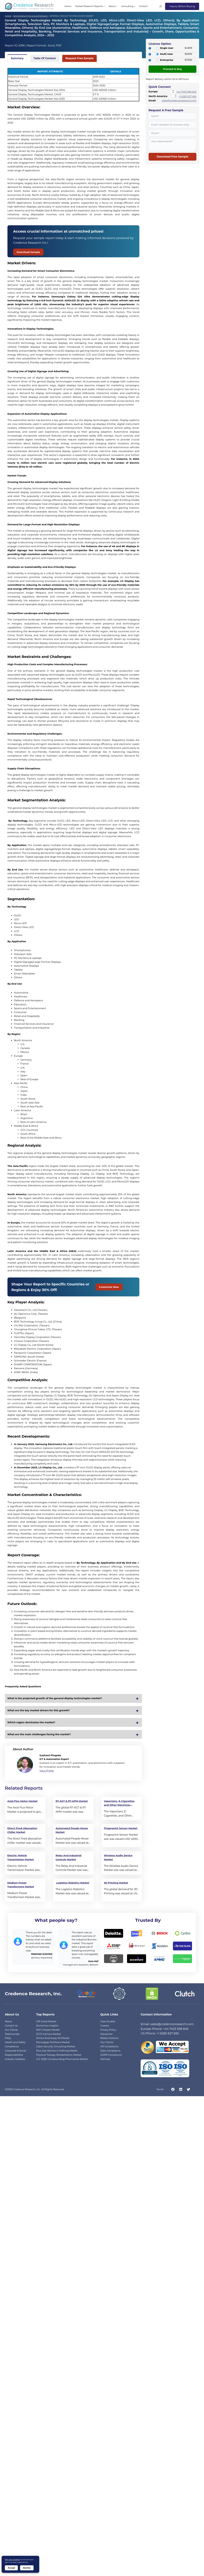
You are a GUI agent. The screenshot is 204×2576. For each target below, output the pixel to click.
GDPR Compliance (111, 2054)
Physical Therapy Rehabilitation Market (59, 2054)
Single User (166, 48)
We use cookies (12, 2559)
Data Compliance (110, 2050)
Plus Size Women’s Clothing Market (56, 2050)
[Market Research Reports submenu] (104, 6)
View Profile (47, 1770)
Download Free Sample (172, 156)
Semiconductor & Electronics (30, 16)
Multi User (166, 53)
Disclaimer (106, 2034)
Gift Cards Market (46, 2021)
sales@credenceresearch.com (179, 100)
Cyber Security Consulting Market (55, 2046)
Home (8, 16)
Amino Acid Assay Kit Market (53, 2038)
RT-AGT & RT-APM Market (72, 1801)
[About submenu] (116, 6)
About (8, 2021)
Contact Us (11, 2025)
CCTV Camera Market (48, 2034)
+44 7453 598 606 (183, 91)
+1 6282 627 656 (185, 96)
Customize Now (109, 1286)
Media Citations (109, 2038)
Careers (104, 2025)
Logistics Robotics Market (72, 1882)
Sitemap (105, 2059)
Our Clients (11, 2029)
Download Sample (28, 252)
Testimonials (12, 2034)
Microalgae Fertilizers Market (53, 2042)
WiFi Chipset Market (48, 2029)
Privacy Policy (108, 2029)
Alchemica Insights (47, 2025)
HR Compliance (109, 2046)
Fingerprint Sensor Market (120, 1828)
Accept (11, 2568)
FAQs (8, 2038)
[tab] (17, 58)
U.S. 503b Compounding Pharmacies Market (62, 2059)
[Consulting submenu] (134, 6)
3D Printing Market (116, 1882)
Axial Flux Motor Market (22, 1801)
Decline (27, 2568)
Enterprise (166, 59)
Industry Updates (15, 2059)
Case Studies (107, 2021)
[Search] (162, 6)
